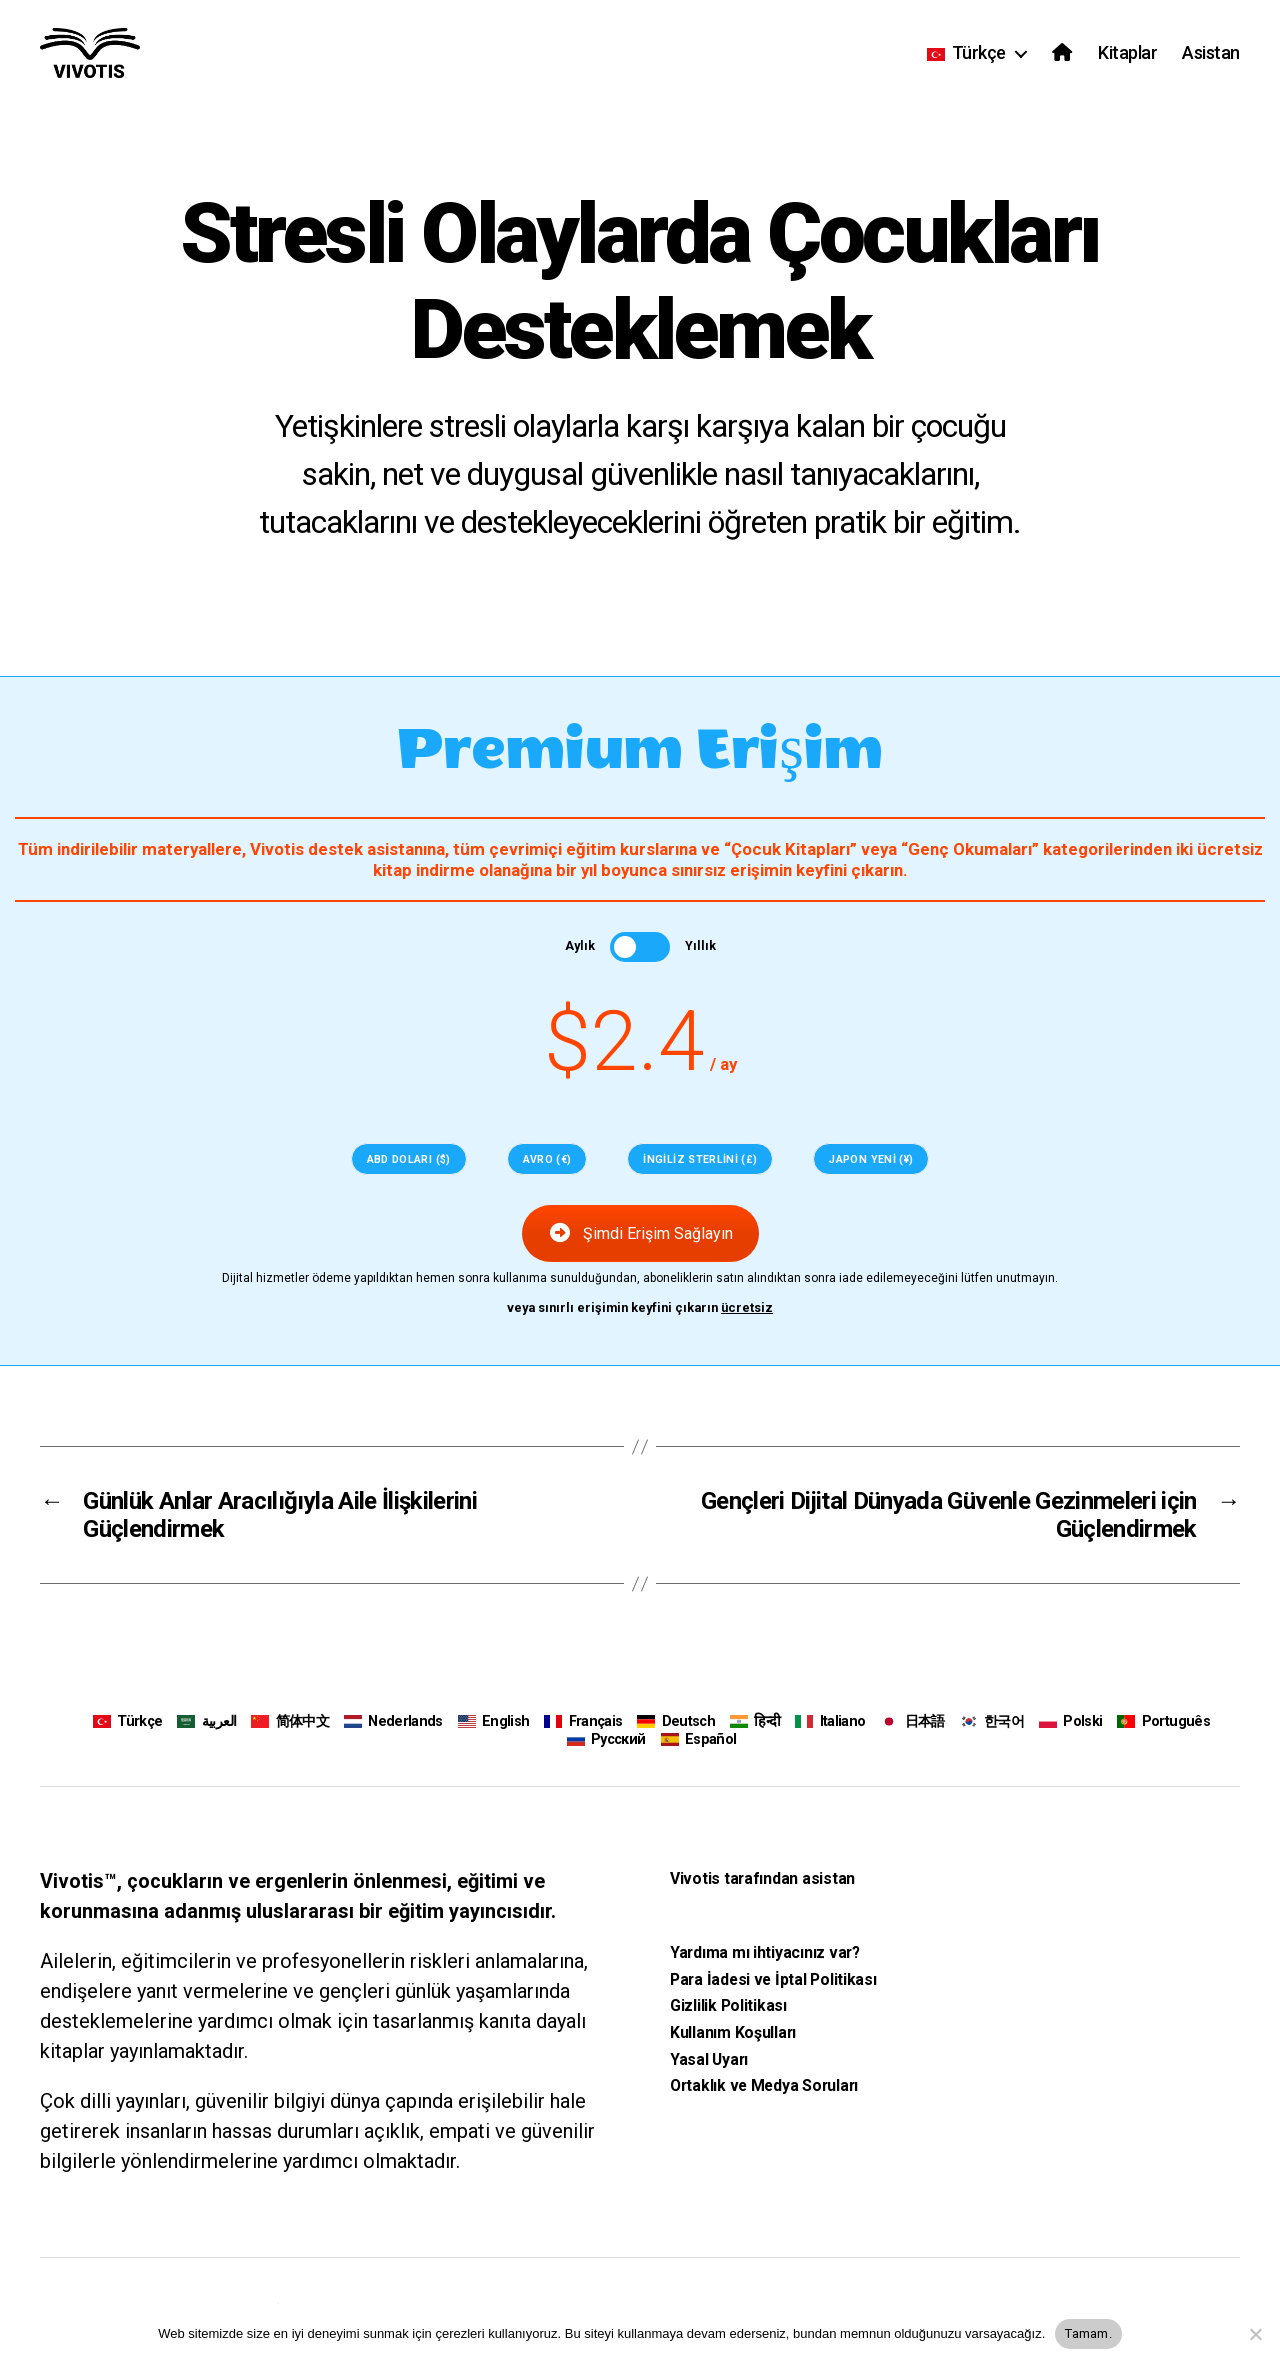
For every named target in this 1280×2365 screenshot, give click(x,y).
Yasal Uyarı (709, 2058)
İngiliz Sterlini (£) (700, 1159)
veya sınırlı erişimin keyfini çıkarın (640, 1307)
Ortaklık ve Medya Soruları (764, 2085)
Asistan (1211, 52)
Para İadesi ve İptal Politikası (773, 1978)
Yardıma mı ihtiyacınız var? (765, 1952)
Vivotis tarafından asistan (762, 1878)
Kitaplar (1127, 52)
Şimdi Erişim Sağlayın (640, 1233)
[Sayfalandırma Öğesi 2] (27, 980)
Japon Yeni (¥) (871, 1159)
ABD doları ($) (409, 1159)
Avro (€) (547, 1159)
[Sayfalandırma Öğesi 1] (27, 948)
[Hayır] (1255, 2334)
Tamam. (1088, 2333)
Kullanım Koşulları (733, 2032)
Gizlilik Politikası (728, 2005)
